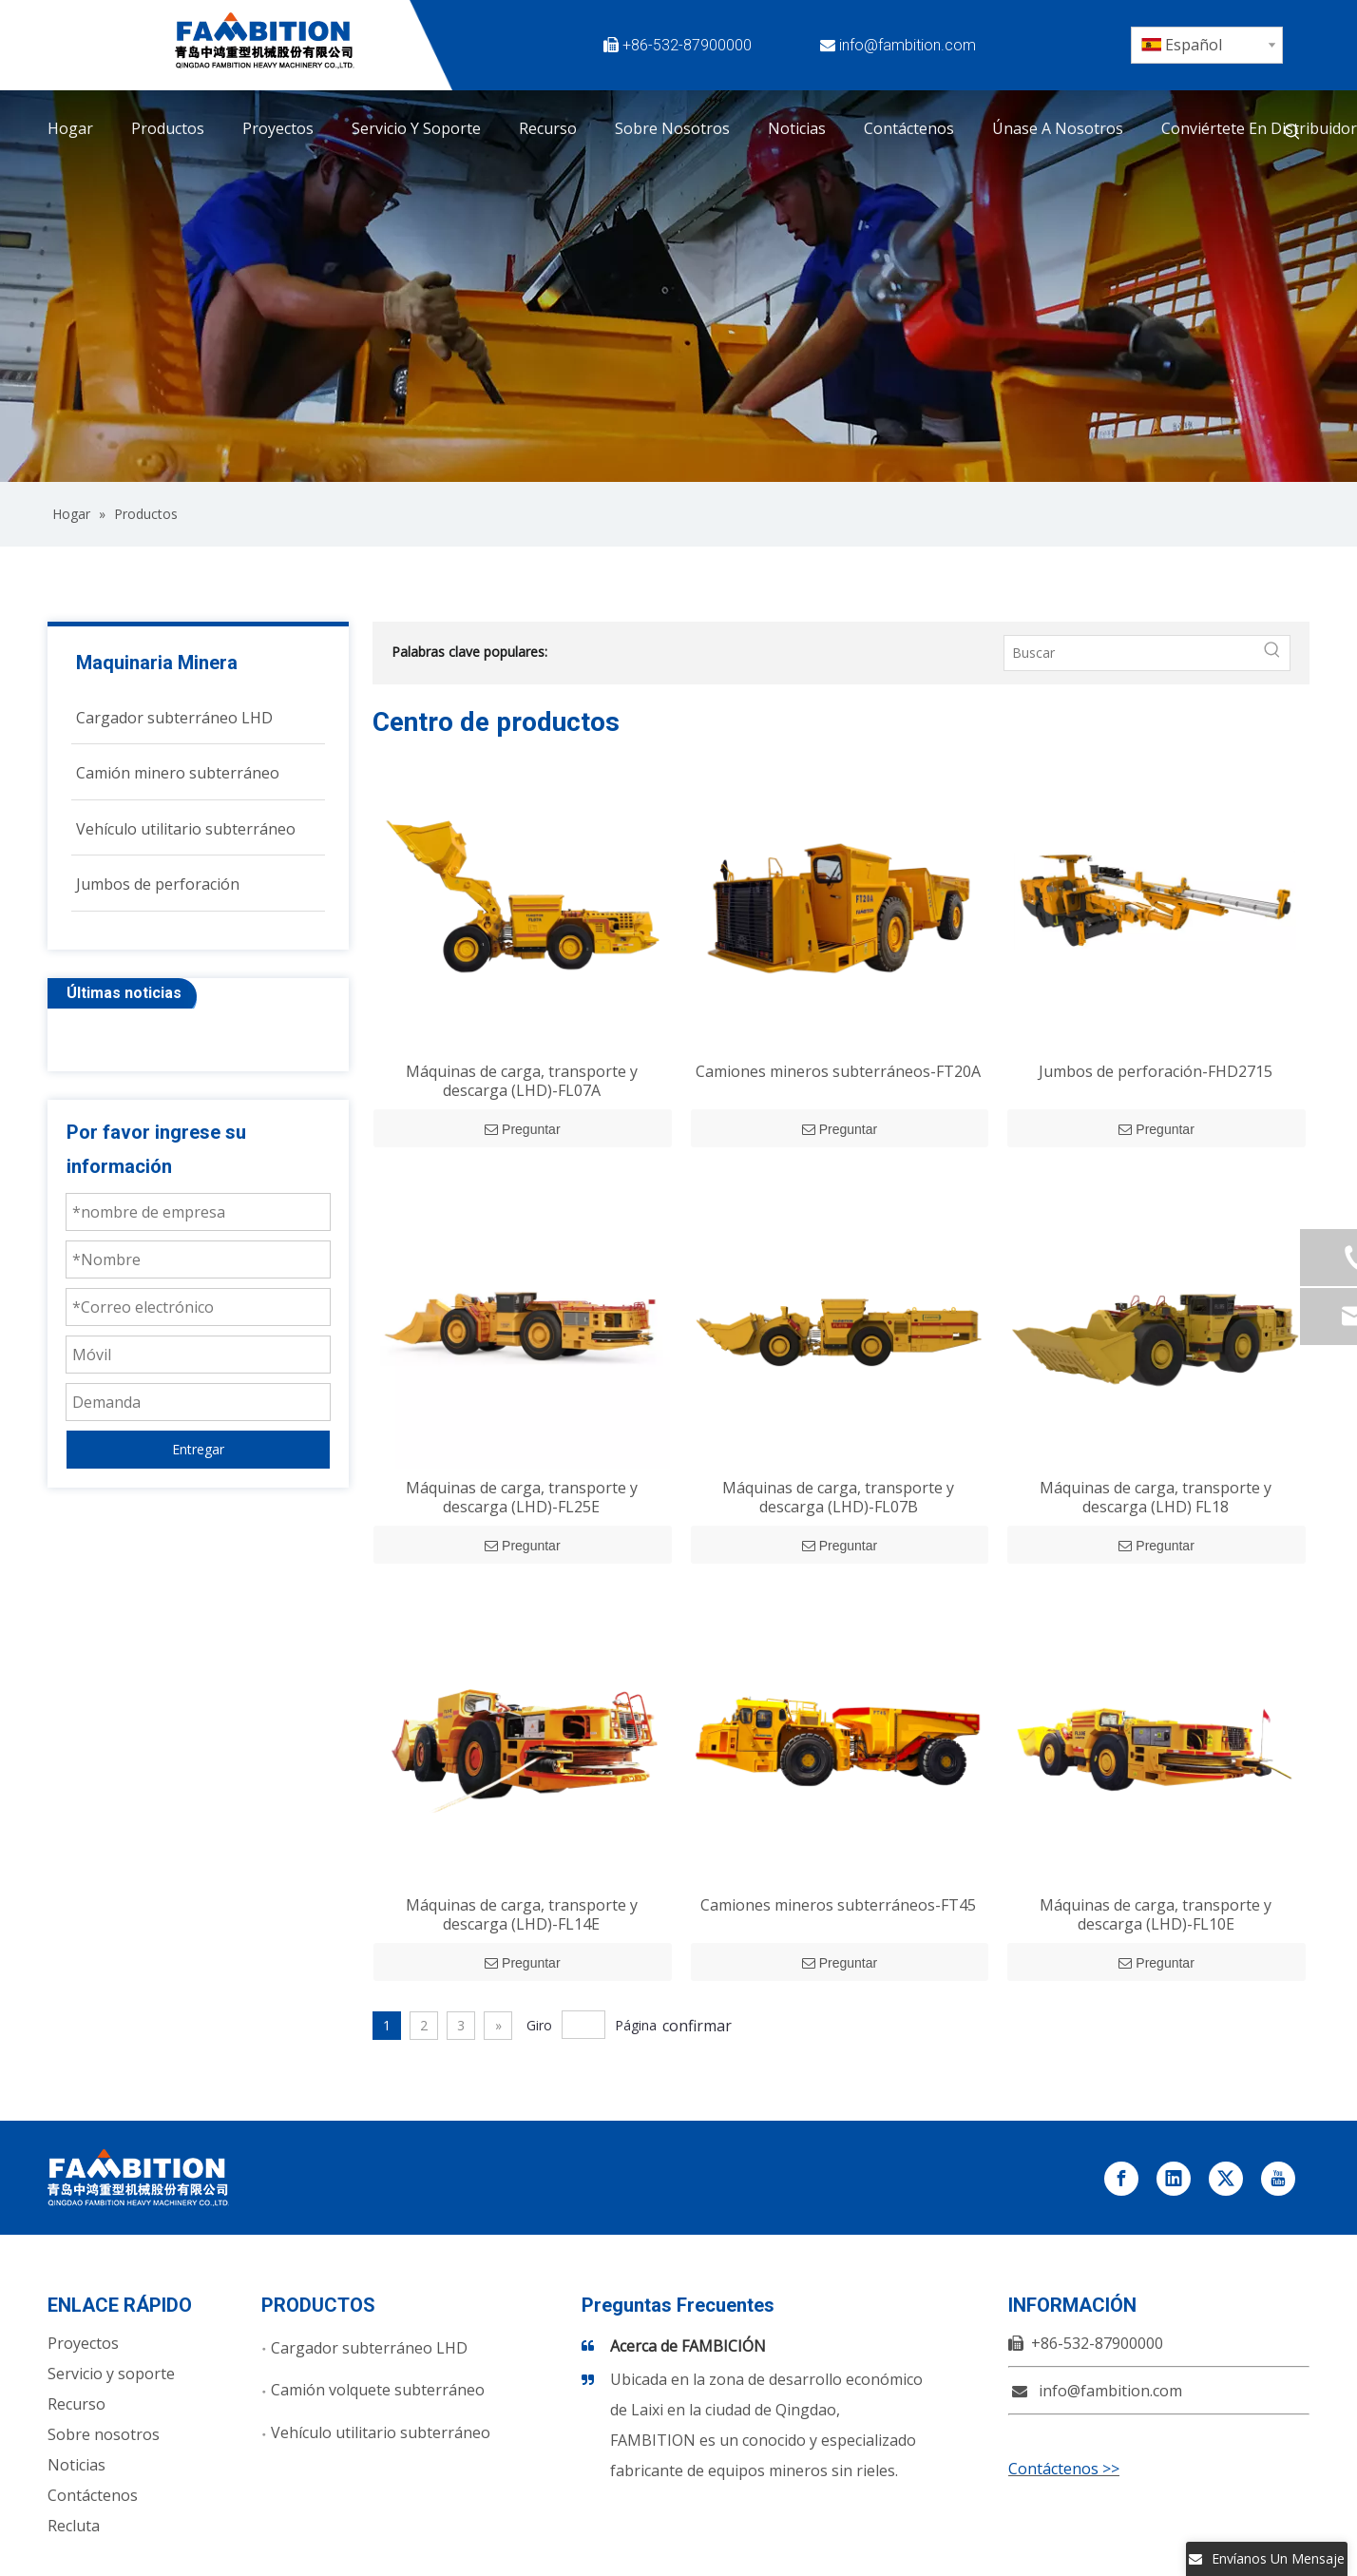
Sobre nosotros (104, 2434)
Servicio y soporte (111, 2373)
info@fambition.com (907, 45)
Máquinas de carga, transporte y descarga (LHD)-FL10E (1155, 1914)
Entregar (198, 1449)
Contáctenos (93, 2495)
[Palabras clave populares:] (1292, 132)
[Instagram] (1038, 75)
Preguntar (522, 1129)
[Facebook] (995, 44)
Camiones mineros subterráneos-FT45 (838, 1904)
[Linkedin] (1082, 44)
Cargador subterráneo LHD (369, 2347)
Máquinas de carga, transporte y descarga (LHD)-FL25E (522, 1497)
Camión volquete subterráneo (378, 2389)
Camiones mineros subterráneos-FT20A (838, 1071)
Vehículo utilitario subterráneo (380, 2432)
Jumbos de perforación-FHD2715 (1155, 1071)
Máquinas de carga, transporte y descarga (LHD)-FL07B (838, 1497)
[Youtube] (995, 75)
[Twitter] (1038, 44)
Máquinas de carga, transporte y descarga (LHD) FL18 (1155, 1497)
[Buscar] (1129, 653)
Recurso (76, 2403)
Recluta (74, 2525)
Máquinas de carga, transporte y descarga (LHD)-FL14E (522, 1914)
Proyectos (83, 2343)
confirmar (697, 2025)
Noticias (76, 2464)
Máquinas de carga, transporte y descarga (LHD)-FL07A (522, 1081)
